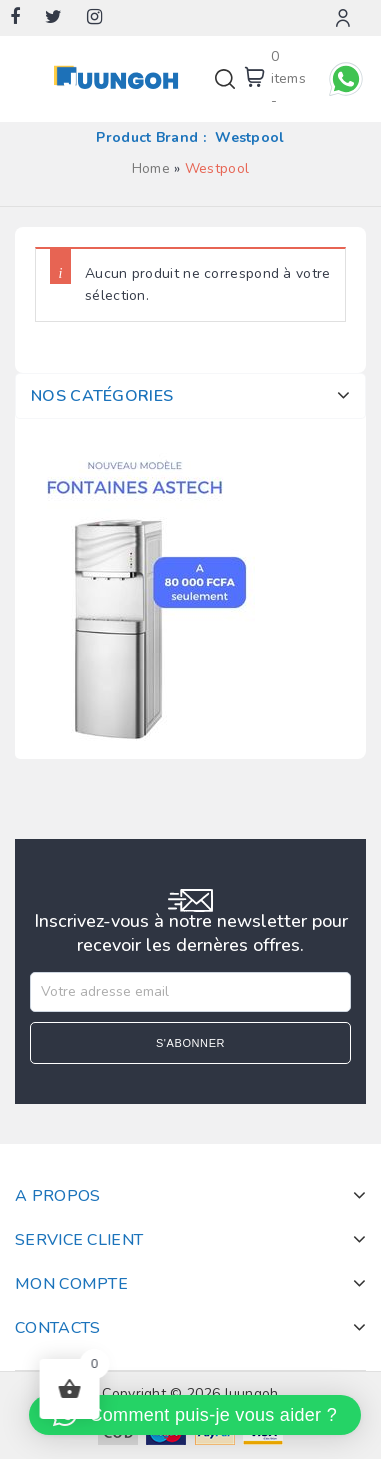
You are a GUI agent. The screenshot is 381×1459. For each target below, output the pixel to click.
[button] (195, 1415)
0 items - (289, 78)
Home (151, 168)
